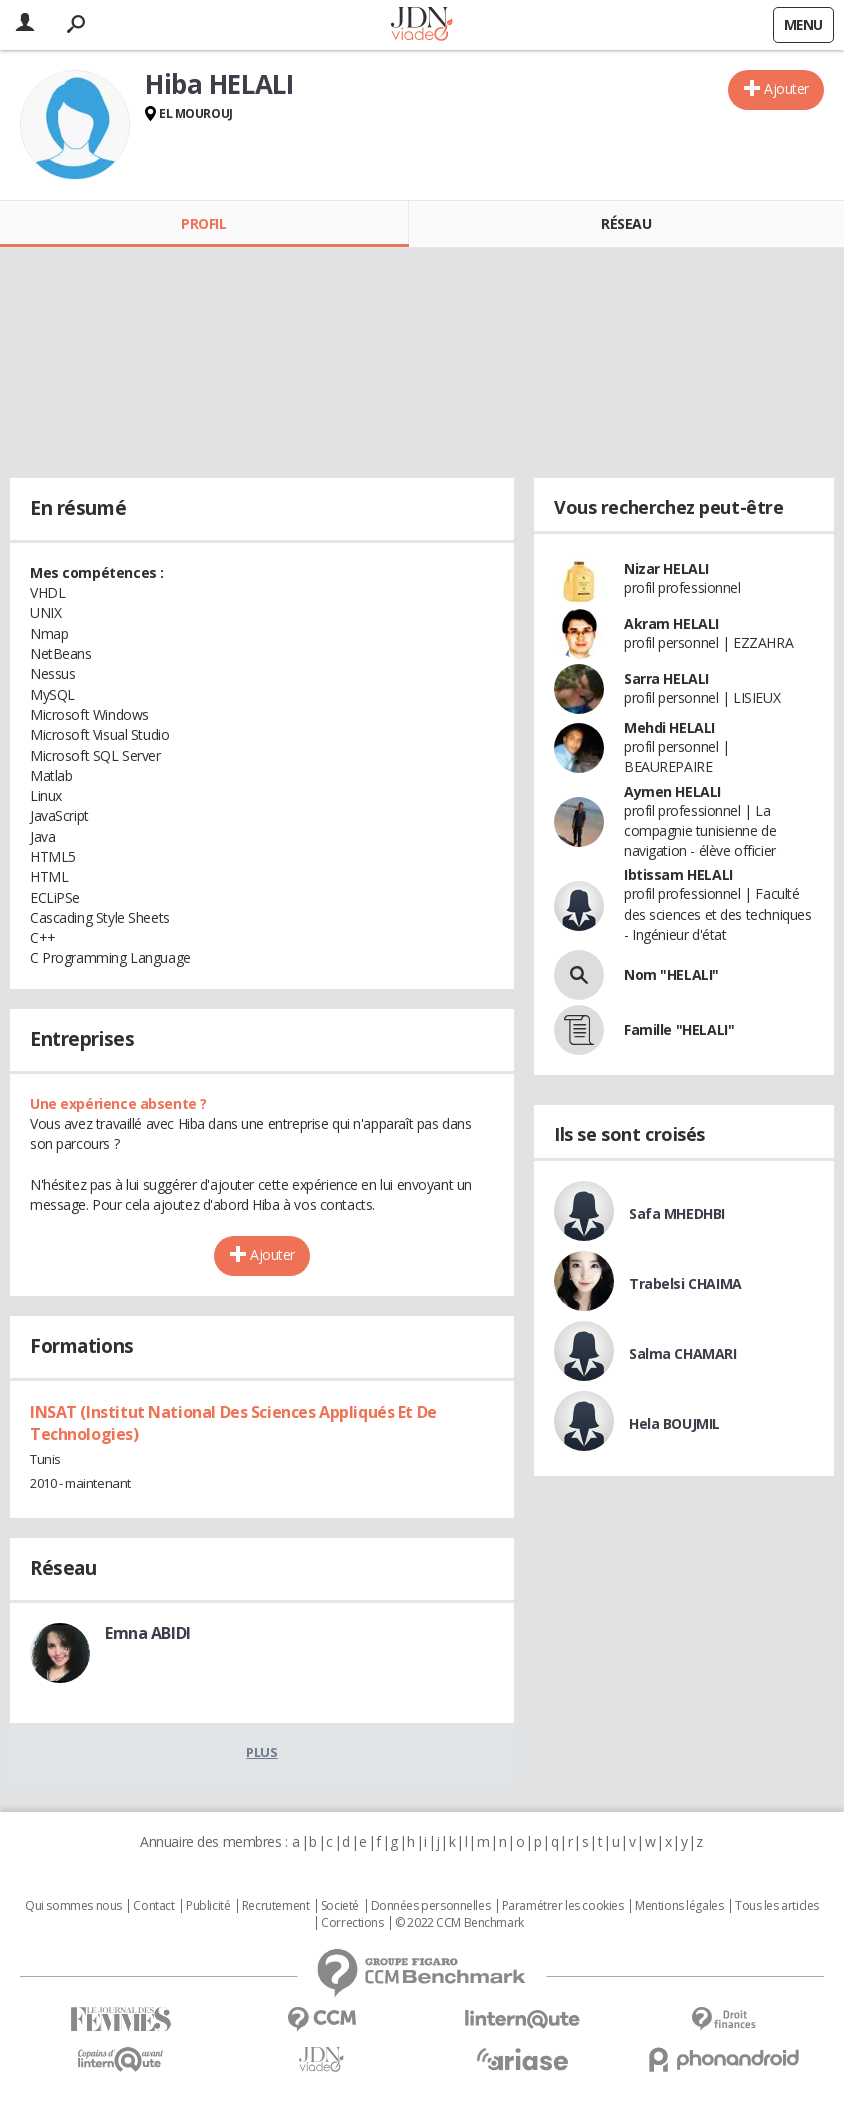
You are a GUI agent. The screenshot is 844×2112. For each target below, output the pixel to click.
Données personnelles (431, 1906)
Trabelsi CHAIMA (685, 1283)
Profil (203, 223)
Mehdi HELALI (669, 727)
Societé (340, 1906)
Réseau (626, 223)
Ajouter (786, 88)
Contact (153, 1906)
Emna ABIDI (148, 1633)
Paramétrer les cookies (563, 1906)
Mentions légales (679, 1906)
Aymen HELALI (672, 791)
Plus (261, 1752)
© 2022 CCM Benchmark (459, 1923)
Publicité (208, 1906)
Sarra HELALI (666, 678)
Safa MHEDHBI (677, 1213)
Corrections (352, 1923)
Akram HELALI (671, 623)
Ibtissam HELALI (678, 874)
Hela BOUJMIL (674, 1423)
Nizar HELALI (666, 568)
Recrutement (275, 1906)
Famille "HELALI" (679, 1029)
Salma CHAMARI (683, 1353)
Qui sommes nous (73, 1906)
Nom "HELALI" (671, 974)
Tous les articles (777, 1906)
